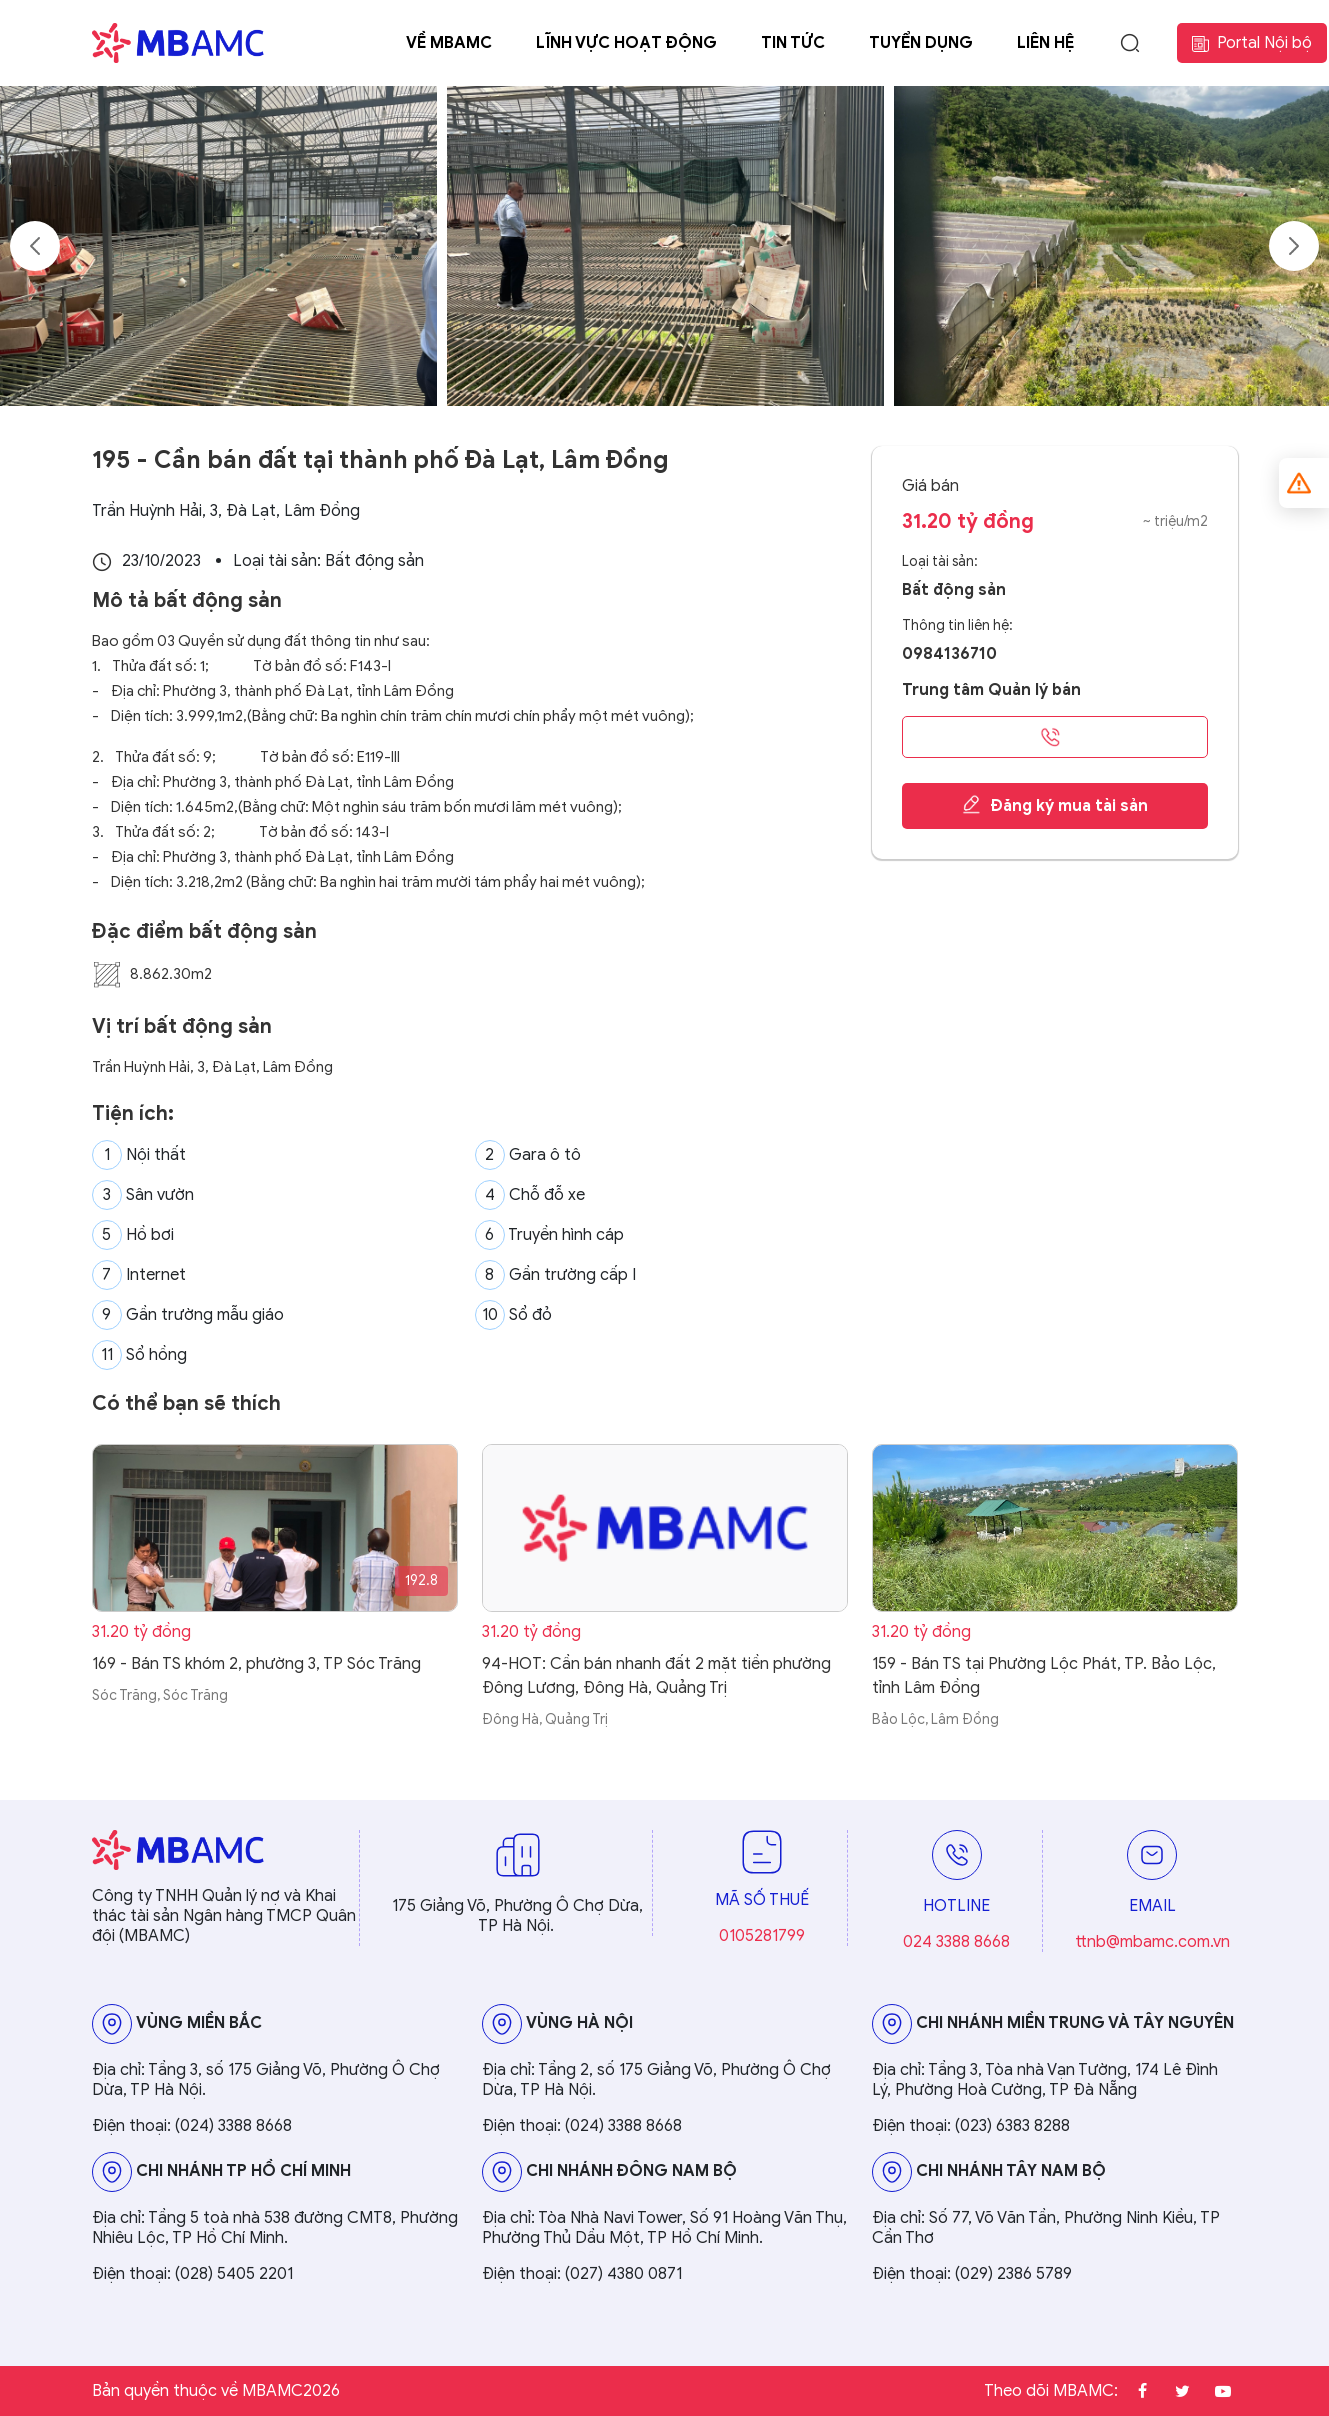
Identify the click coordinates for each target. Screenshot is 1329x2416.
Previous (35, 246)
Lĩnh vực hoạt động (626, 43)
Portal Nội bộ (1252, 43)
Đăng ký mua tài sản (1054, 805)
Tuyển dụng (921, 43)
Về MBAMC (449, 43)
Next (1294, 246)
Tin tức (793, 43)
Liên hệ (1045, 43)
